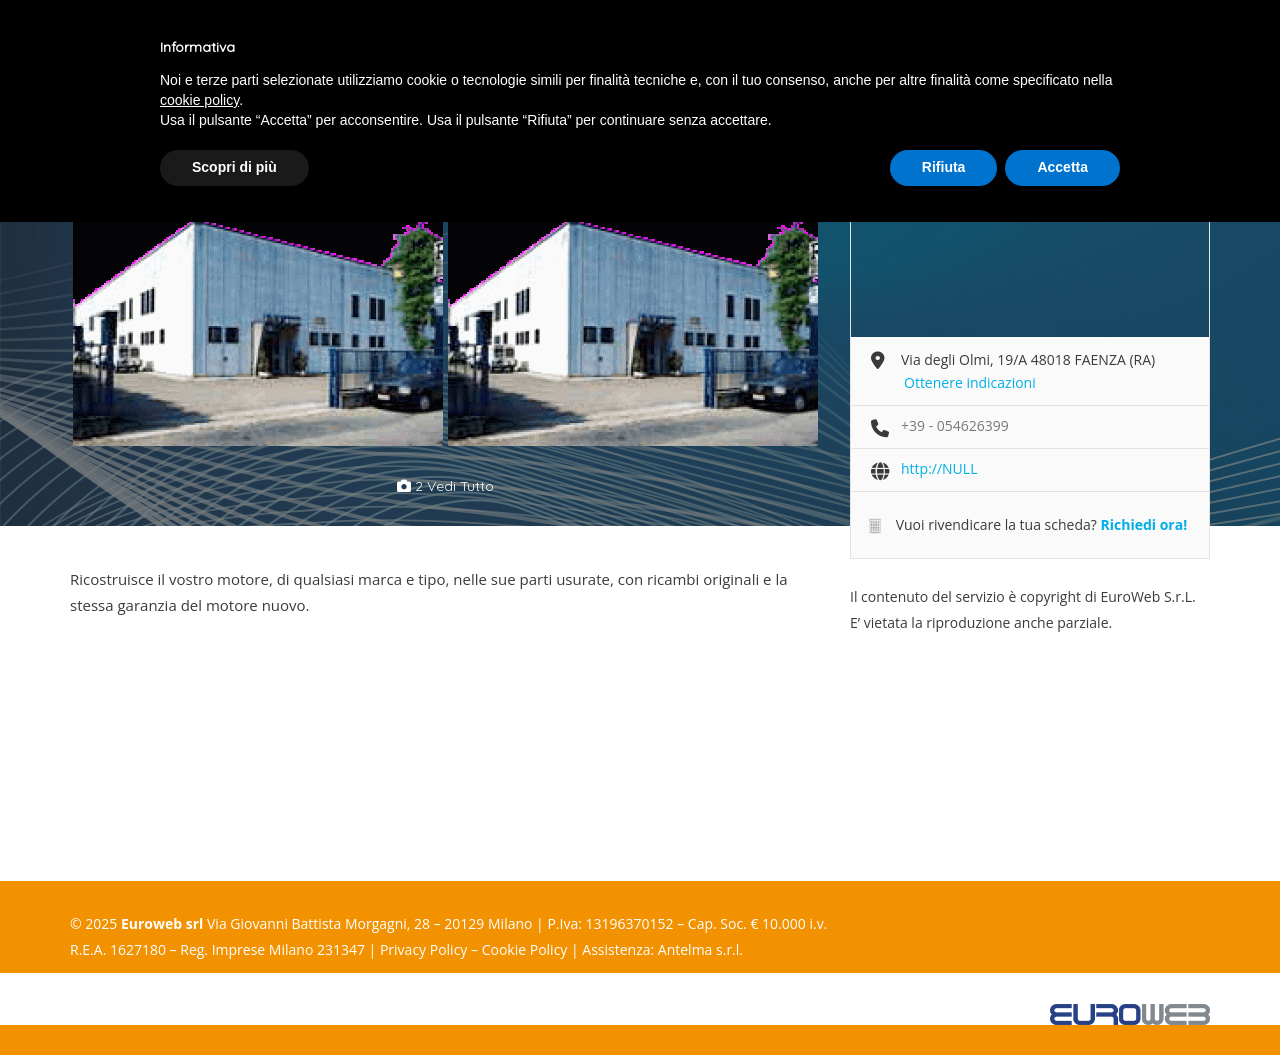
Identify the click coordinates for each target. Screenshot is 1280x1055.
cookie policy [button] (199, 100)
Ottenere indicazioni (970, 382)
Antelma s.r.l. (700, 949)
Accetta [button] (1062, 167)
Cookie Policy (525, 949)
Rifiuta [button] (944, 167)
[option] (257, 311)
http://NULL (939, 468)
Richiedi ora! (1143, 524)
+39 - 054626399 (955, 425)
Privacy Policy (423, 949)
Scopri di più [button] (234, 167)
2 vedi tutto (445, 486)
